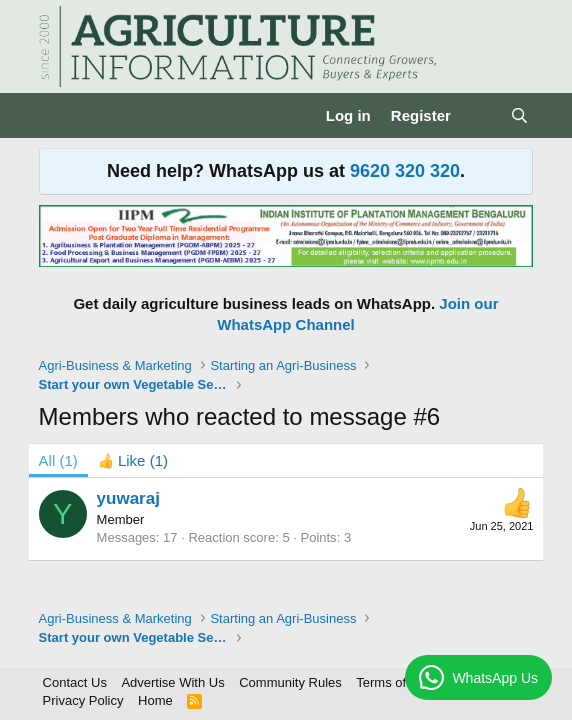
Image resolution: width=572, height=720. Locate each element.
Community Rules (290, 682)
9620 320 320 (405, 171)
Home (155, 700)
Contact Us (75, 682)
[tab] (133, 460)
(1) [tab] (58, 460)
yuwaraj (128, 498)
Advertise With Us (172, 682)
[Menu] (56, 116)
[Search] (519, 115)
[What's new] (480, 115)
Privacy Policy (83, 700)
